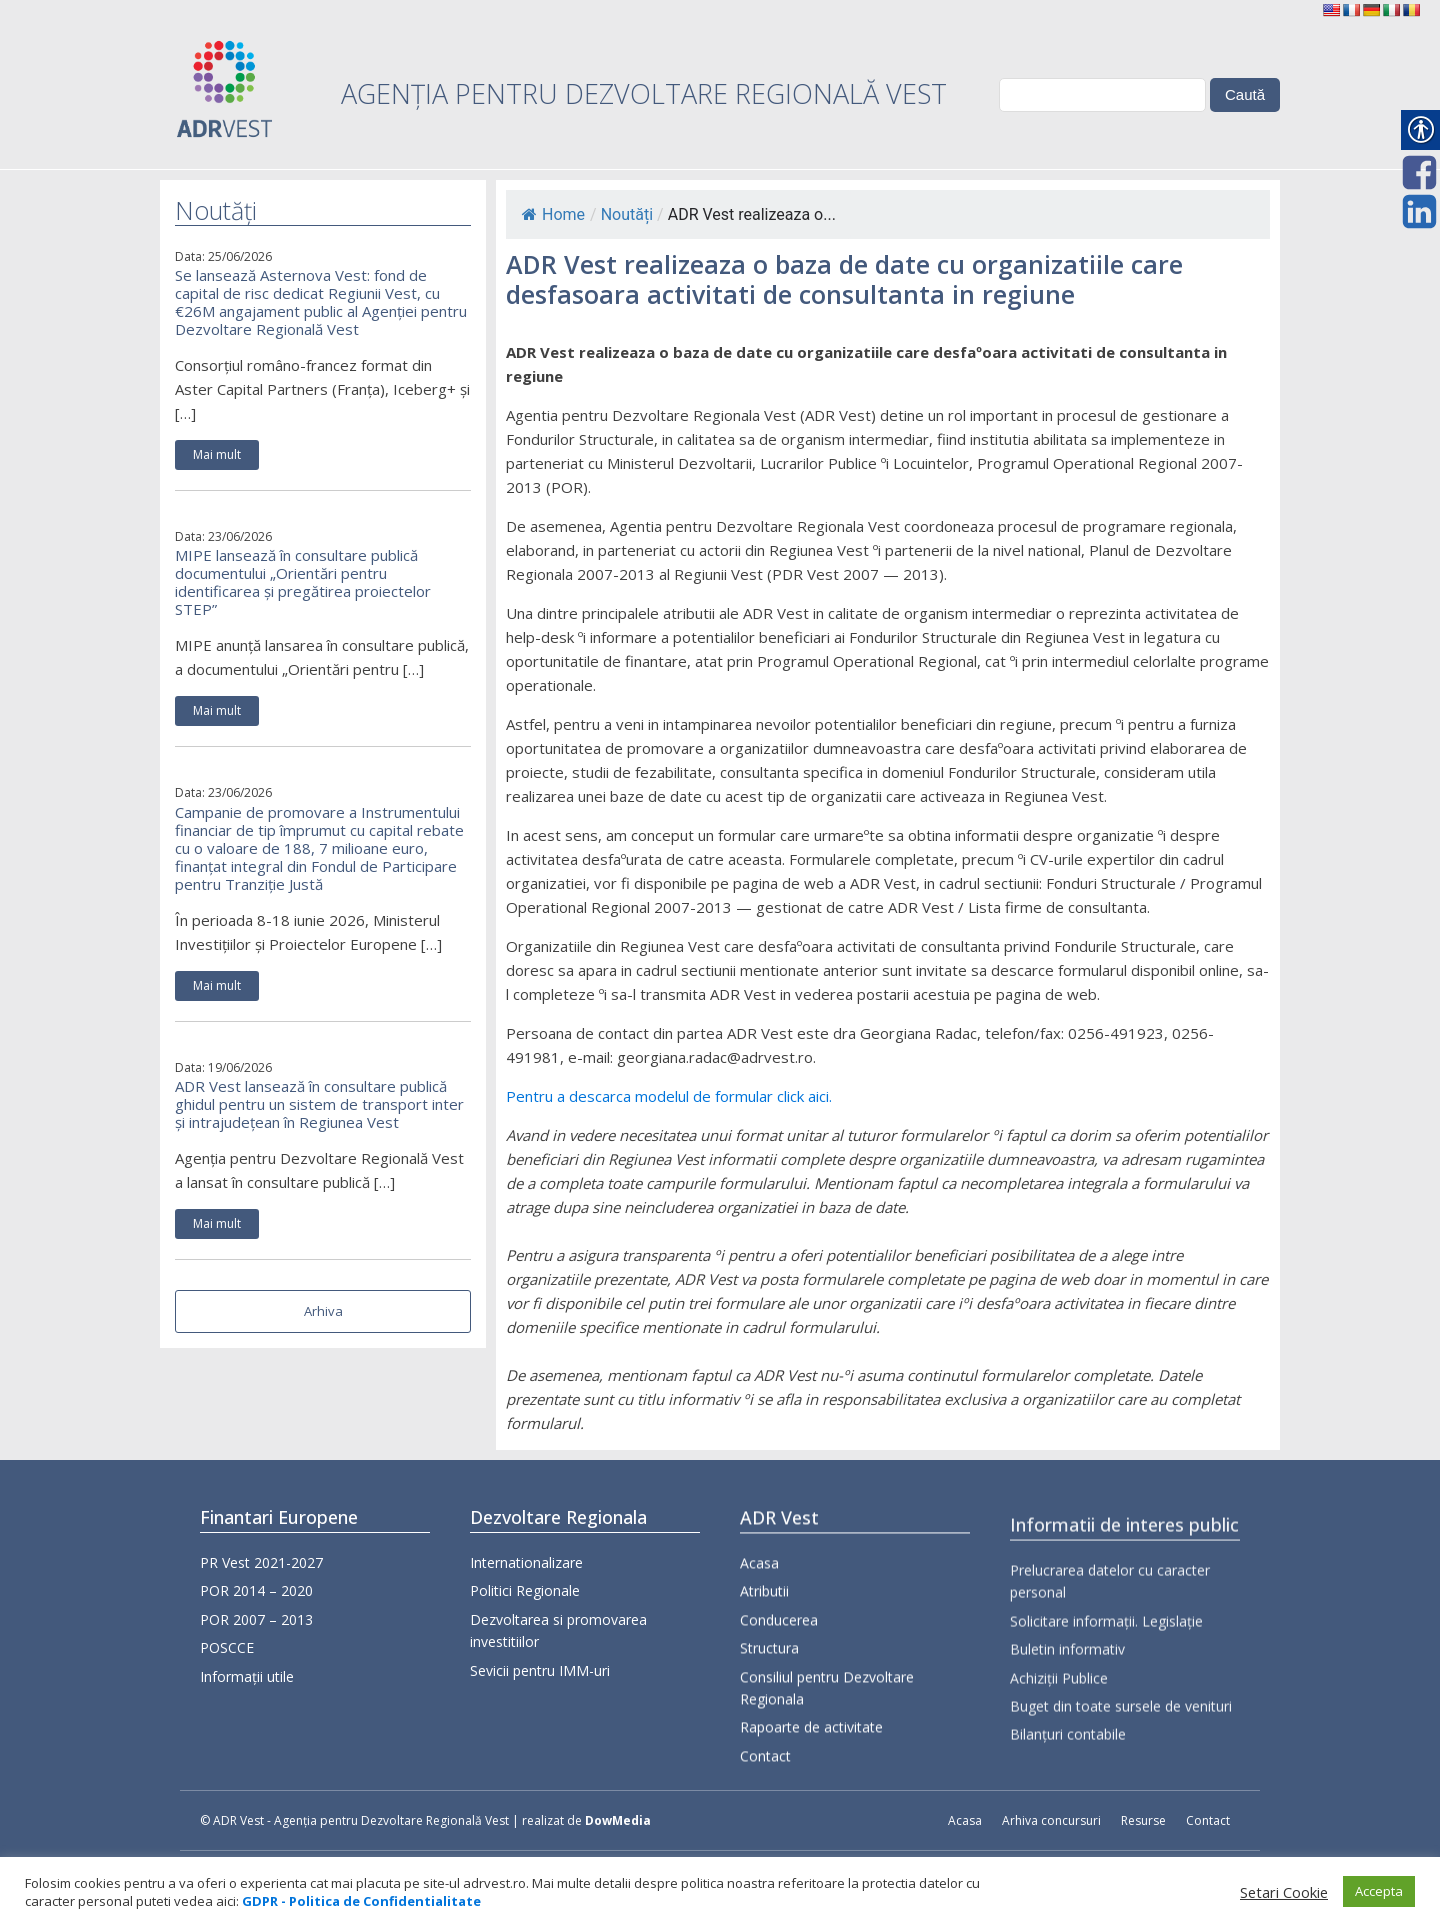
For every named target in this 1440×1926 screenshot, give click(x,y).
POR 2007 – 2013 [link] (256, 1624)
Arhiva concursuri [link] (1051, 1820)
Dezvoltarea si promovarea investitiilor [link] (558, 1654)
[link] (1331, 10)
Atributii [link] (764, 1659)
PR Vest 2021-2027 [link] (261, 1568)
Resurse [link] (1143, 1820)
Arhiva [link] (323, 1311)
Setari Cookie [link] (1284, 1892)
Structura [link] (769, 1716)
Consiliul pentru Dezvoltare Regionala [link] (827, 1755)
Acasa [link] (759, 1631)
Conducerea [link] (779, 1687)
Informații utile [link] (247, 1681)
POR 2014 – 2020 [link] (256, 1596)
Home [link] (553, 214)
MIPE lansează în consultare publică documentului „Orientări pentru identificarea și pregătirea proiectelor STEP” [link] (303, 582)
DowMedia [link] (618, 1820)
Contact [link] (765, 1823)
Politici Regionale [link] (525, 1615)
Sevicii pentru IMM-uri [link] (540, 1694)
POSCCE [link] (227, 1653)
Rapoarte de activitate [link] (811, 1795)
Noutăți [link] (627, 214)
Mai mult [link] (217, 454)
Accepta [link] (1379, 1891)
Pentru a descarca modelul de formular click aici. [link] (669, 1096)
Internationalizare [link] (526, 1586)
